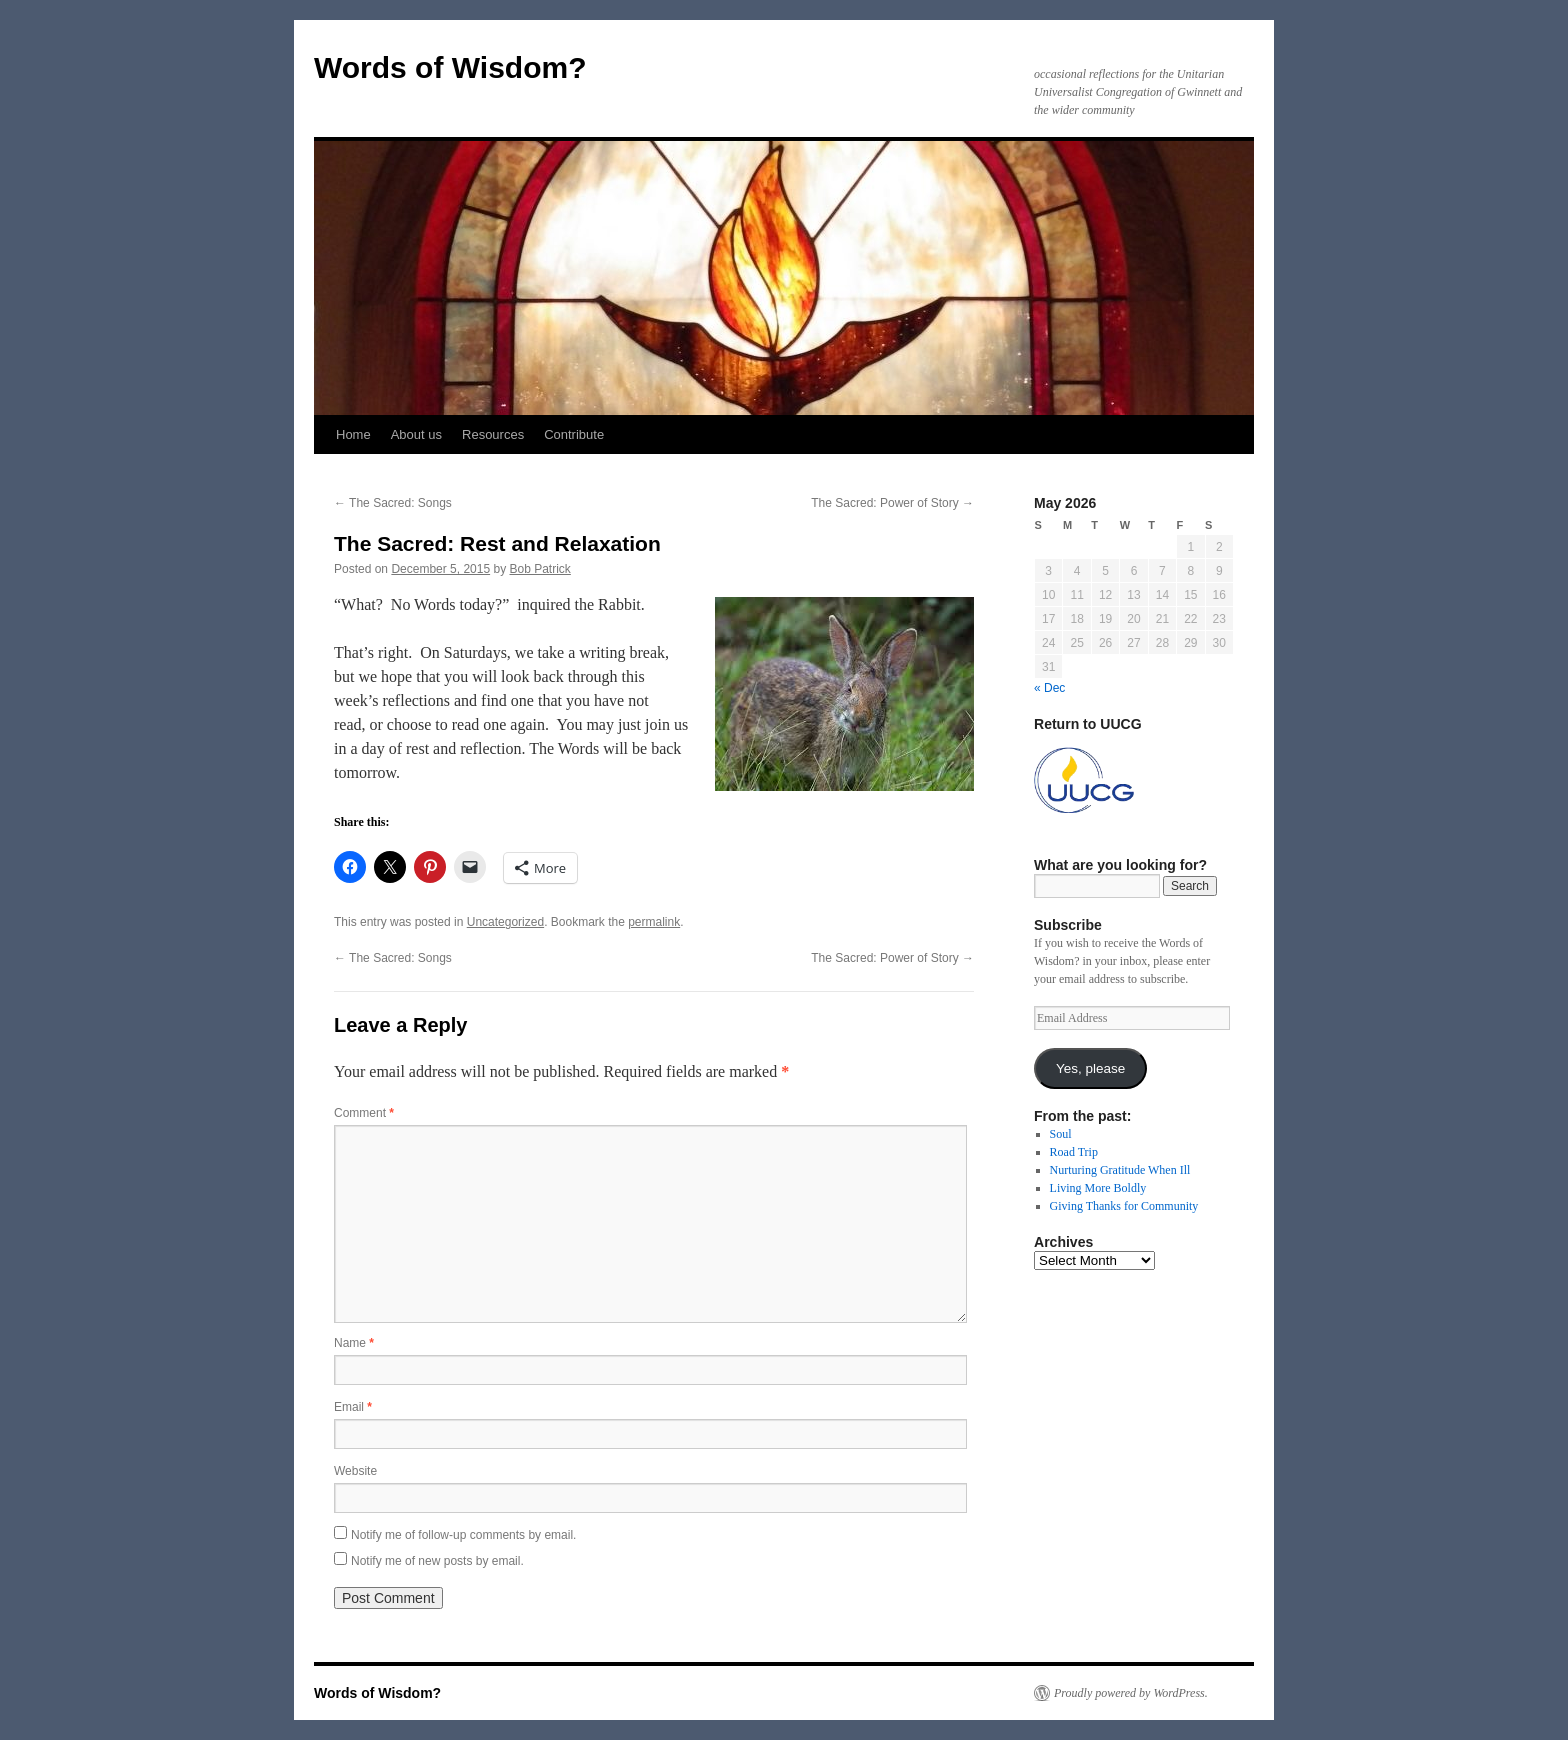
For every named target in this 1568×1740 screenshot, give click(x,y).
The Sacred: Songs (393, 503)
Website (355, 1471)
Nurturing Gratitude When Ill (1120, 1170)
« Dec (1049, 688)
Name (354, 1343)
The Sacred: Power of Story (892, 503)
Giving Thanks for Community (1124, 1206)
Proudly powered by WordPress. (1131, 1693)
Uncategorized (505, 922)
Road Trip (1074, 1152)
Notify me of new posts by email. (437, 1561)
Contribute (574, 434)
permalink (654, 922)
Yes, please (1090, 1068)
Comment (364, 1113)
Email (353, 1407)
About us (416, 434)
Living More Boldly (1098, 1188)
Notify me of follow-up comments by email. (463, 1535)
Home (353, 434)
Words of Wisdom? (450, 67)
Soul (1061, 1134)
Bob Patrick (540, 569)
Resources (493, 434)
